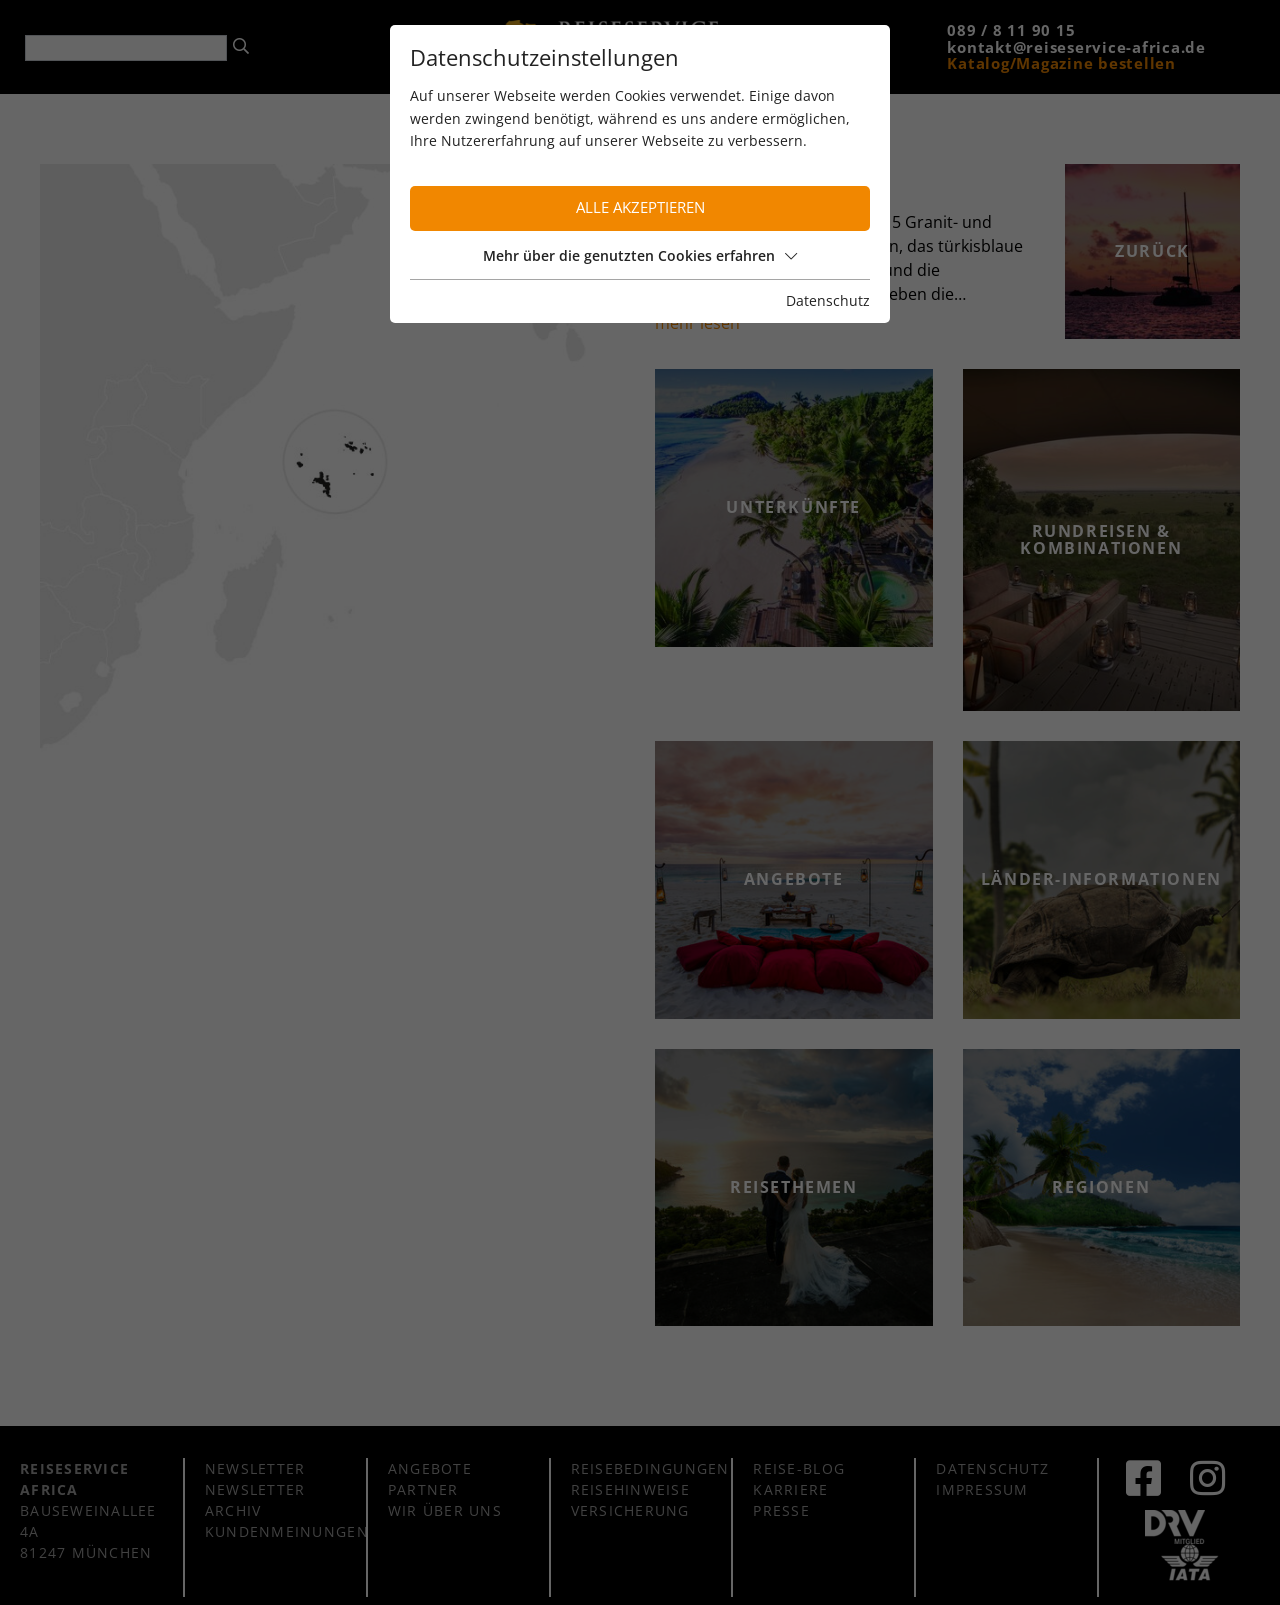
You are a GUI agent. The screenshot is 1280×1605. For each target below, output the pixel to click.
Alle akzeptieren (640, 207)
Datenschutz (828, 300)
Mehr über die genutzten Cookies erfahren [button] (640, 255)
